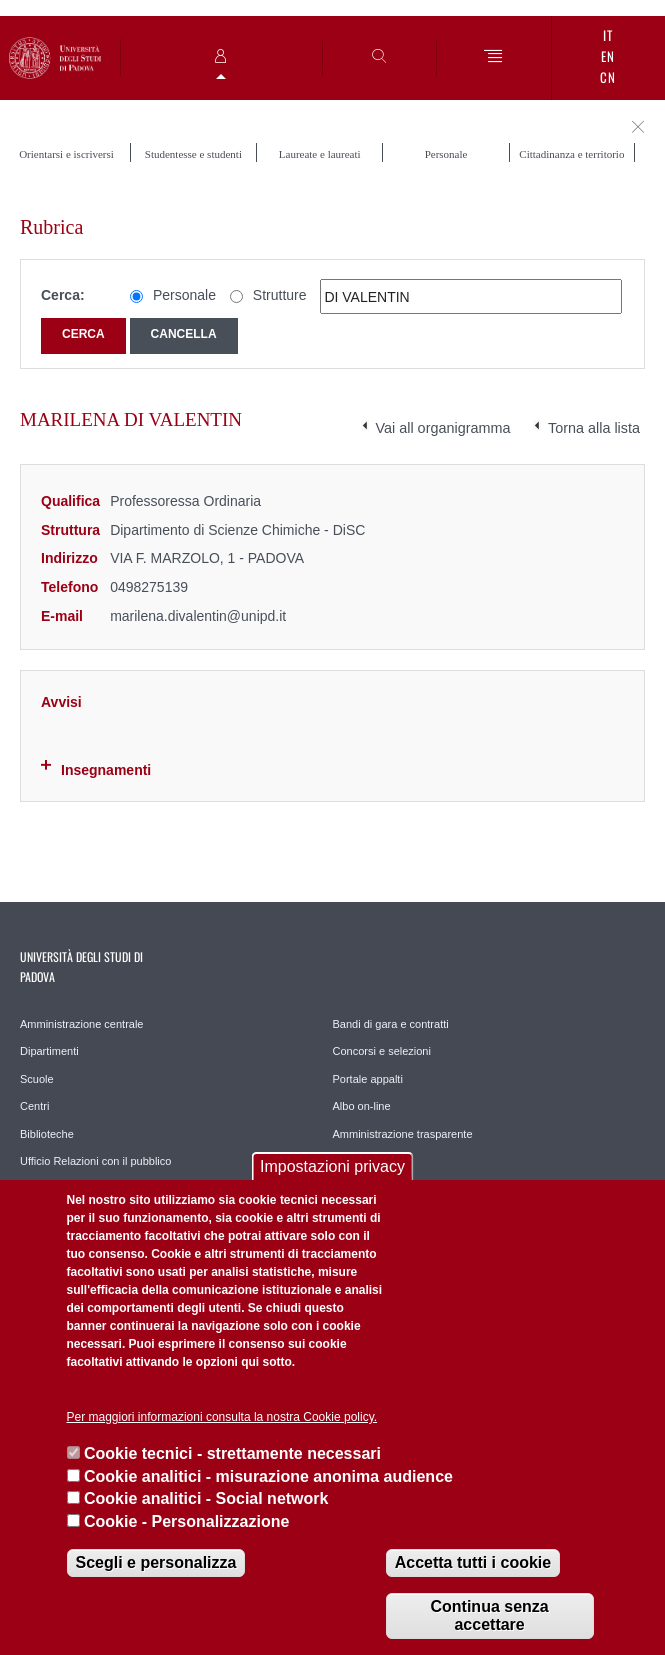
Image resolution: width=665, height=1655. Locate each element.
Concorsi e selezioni (382, 1051)
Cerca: (63, 295)
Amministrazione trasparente (403, 1134)
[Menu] (493, 57)
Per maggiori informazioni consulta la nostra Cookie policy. (222, 1417)
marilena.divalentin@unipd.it (198, 616)
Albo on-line (362, 1106)
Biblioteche (47, 1134)
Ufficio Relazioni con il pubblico (95, 1161)
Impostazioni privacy (332, 1166)
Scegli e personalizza (156, 1562)
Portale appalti (368, 1079)
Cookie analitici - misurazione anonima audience (268, 1476)
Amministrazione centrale (82, 1024)
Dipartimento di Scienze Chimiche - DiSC (237, 530)
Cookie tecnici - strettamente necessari (232, 1453)
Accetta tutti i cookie (473, 1562)
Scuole (37, 1079)
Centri (34, 1106)
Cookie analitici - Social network (206, 1498)
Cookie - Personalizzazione (186, 1521)
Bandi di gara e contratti (391, 1024)
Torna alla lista (594, 428)
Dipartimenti (49, 1051)
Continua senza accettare (489, 1615)
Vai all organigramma (443, 428)
